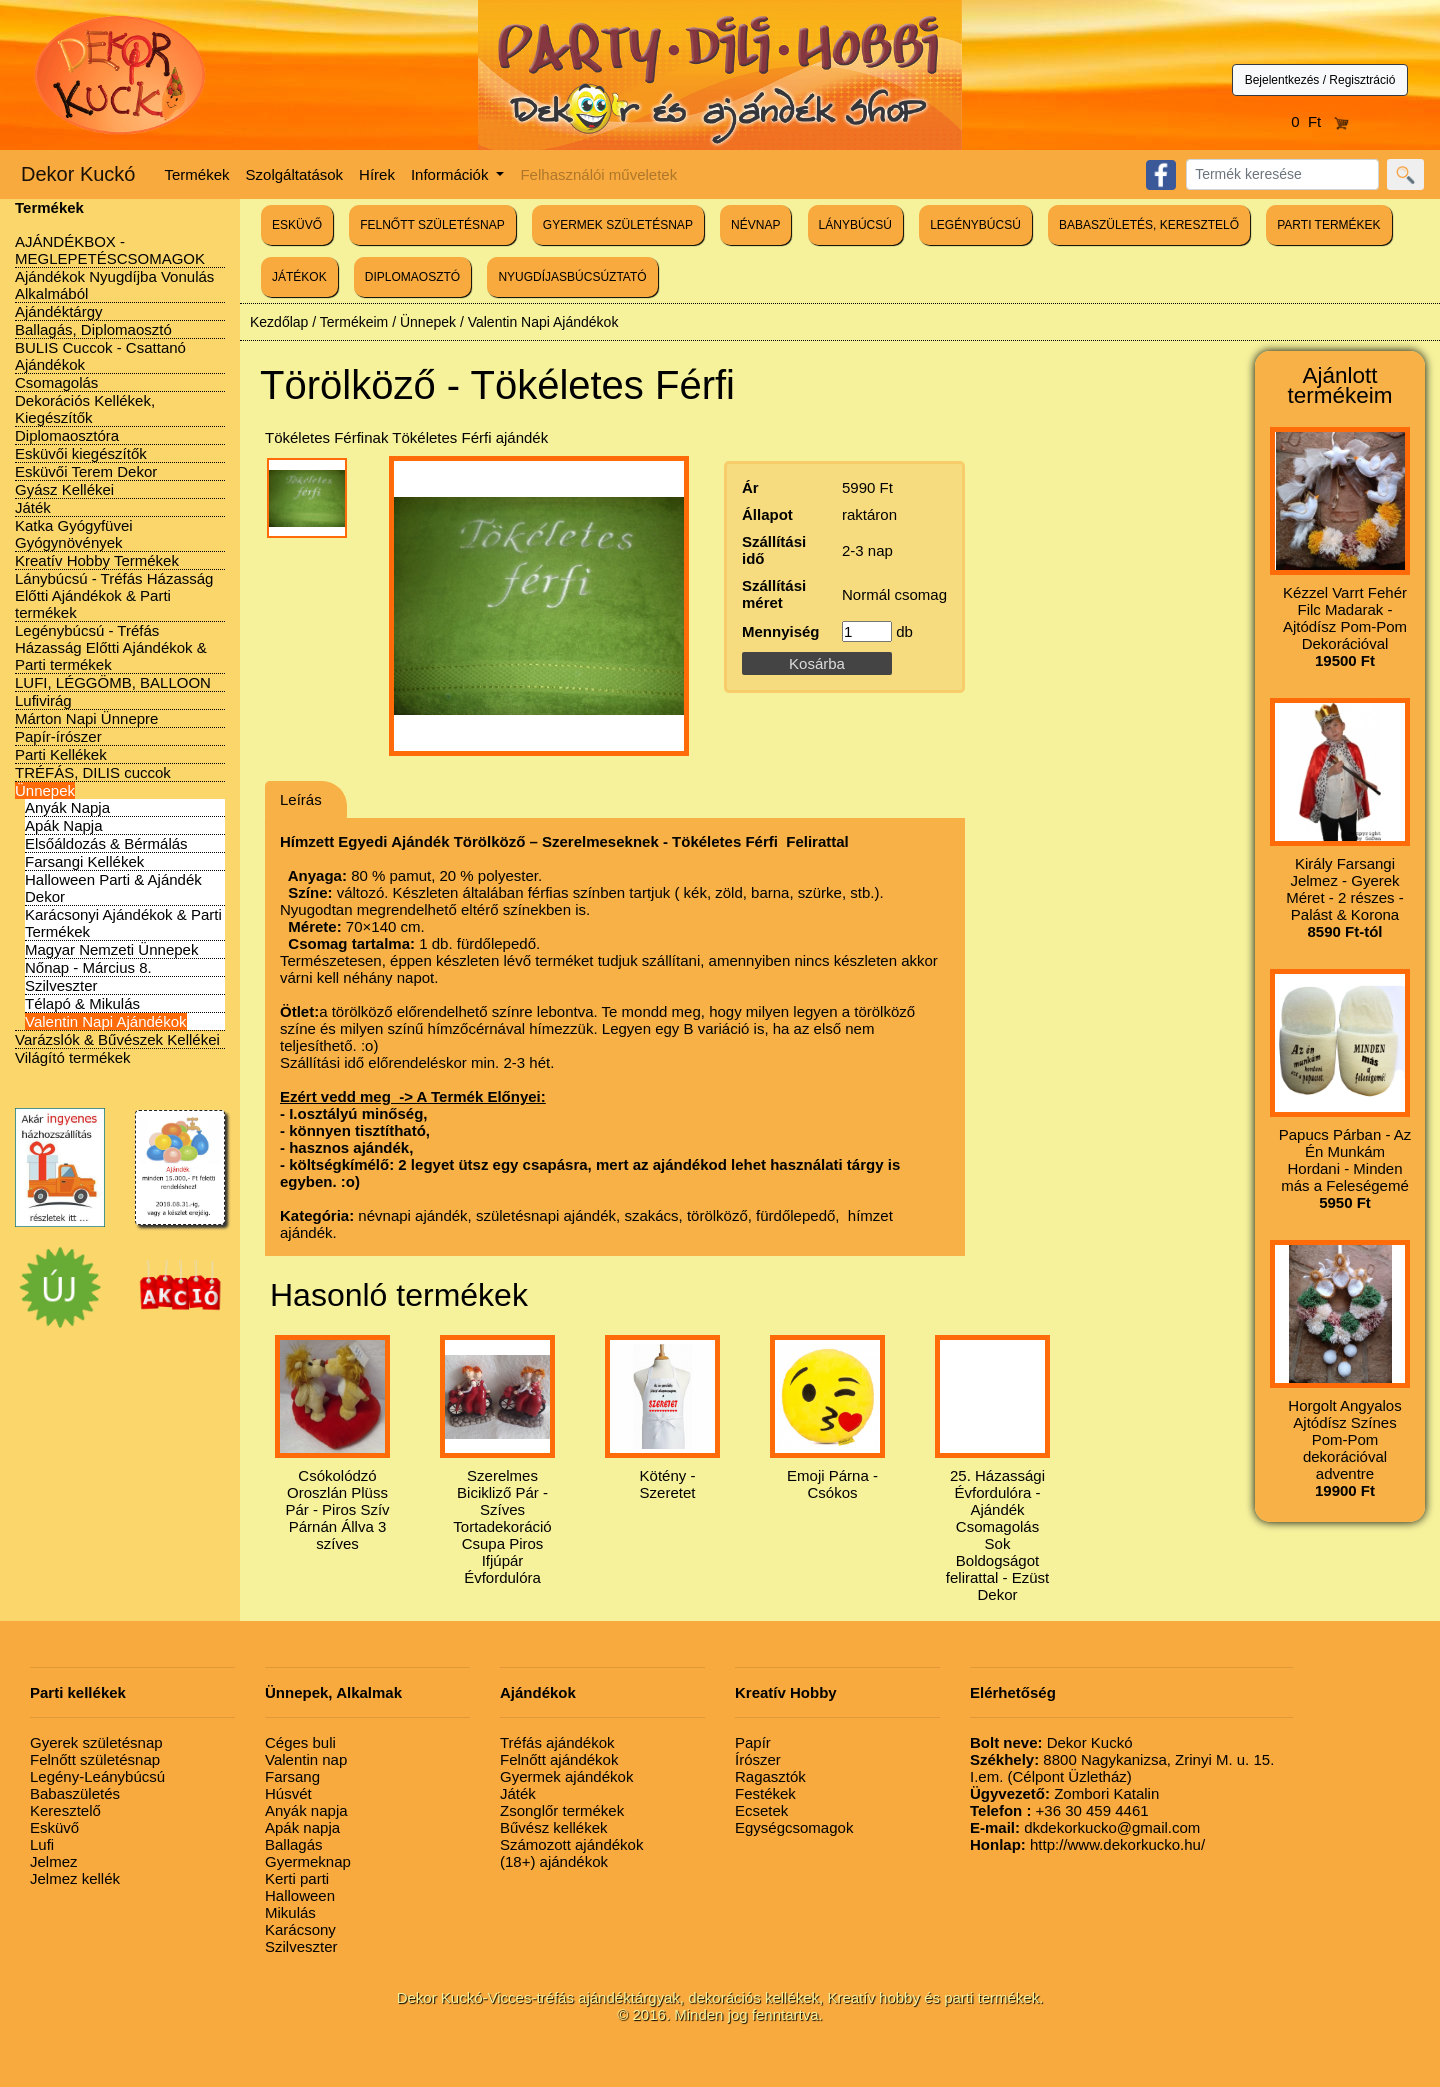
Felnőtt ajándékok (559, 1759)
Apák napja (302, 1827)
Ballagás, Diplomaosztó (93, 329)
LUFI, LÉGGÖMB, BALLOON (113, 682)
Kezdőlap (279, 322)
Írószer (758, 1759)
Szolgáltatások (295, 174)
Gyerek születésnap (96, 1742)
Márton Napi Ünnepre (86, 718)
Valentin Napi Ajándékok (106, 1021)
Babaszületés (75, 1793)
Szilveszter (61, 985)
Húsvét (288, 1793)
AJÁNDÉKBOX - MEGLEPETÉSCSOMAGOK (110, 250)
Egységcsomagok (794, 1827)
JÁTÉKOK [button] (299, 277)
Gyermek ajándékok (566, 1776)
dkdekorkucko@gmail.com (1085, 1827)
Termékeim (354, 322)
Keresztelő (65, 1810)
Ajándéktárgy (59, 311)
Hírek (377, 174)
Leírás (301, 799)
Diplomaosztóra (67, 435)
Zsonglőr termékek (562, 1810)
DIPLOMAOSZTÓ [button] (412, 277)
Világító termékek (73, 1057)
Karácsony (300, 1929)
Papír (753, 1742)
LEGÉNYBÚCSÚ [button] (975, 225)
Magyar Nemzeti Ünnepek (111, 949)
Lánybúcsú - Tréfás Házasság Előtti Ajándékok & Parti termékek (114, 595)
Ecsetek (761, 1810)
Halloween (300, 1895)
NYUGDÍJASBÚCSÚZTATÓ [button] (572, 277)
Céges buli (300, 1742)
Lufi (42, 1844)
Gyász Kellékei (64, 489)
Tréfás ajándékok (557, 1742)
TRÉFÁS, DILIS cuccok (93, 772)
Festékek (765, 1793)
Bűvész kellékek (554, 1827)
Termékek (197, 174)
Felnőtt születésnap (95, 1759)
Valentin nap (306, 1759)
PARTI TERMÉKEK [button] (1328, 225)
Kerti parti (297, 1878)
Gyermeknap (308, 1861)
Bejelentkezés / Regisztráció (1320, 80)
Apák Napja (64, 825)
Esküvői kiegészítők (81, 453)
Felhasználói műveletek (598, 174)
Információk (452, 174)
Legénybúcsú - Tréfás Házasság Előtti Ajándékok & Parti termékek (111, 647)
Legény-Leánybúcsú (97, 1776)
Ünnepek (45, 790)
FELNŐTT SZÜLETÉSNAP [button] (432, 225)
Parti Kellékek (61, 754)
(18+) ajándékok (554, 1861)
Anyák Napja (67, 807)
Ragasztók (770, 1776)
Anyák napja (306, 1810)
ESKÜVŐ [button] (297, 225)
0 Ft (1320, 121)
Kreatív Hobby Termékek (97, 560)
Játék (33, 507)
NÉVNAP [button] (755, 225)
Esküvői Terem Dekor (86, 471)
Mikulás (290, 1912)
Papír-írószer (58, 736)
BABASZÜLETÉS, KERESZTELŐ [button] (1149, 225)
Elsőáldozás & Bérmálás (106, 843)
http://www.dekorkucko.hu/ (1087, 1844)
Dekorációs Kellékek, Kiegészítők (85, 409)
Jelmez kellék (75, 1878)
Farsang (292, 1776)
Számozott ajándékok (571, 1844)
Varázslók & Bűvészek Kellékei (117, 1039)
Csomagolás (56, 382)
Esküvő (54, 1827)
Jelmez (54, 1861)
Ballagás (294, 1844)
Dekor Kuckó (78, 174)
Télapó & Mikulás (82, 1003)
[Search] (1282, 174)
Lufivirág (43, 700)
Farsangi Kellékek (84, 861)
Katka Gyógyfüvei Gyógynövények (74, 534)
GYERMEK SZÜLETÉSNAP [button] (618, 225)
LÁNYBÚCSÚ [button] (855, 225)
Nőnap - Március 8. (88, 967)
